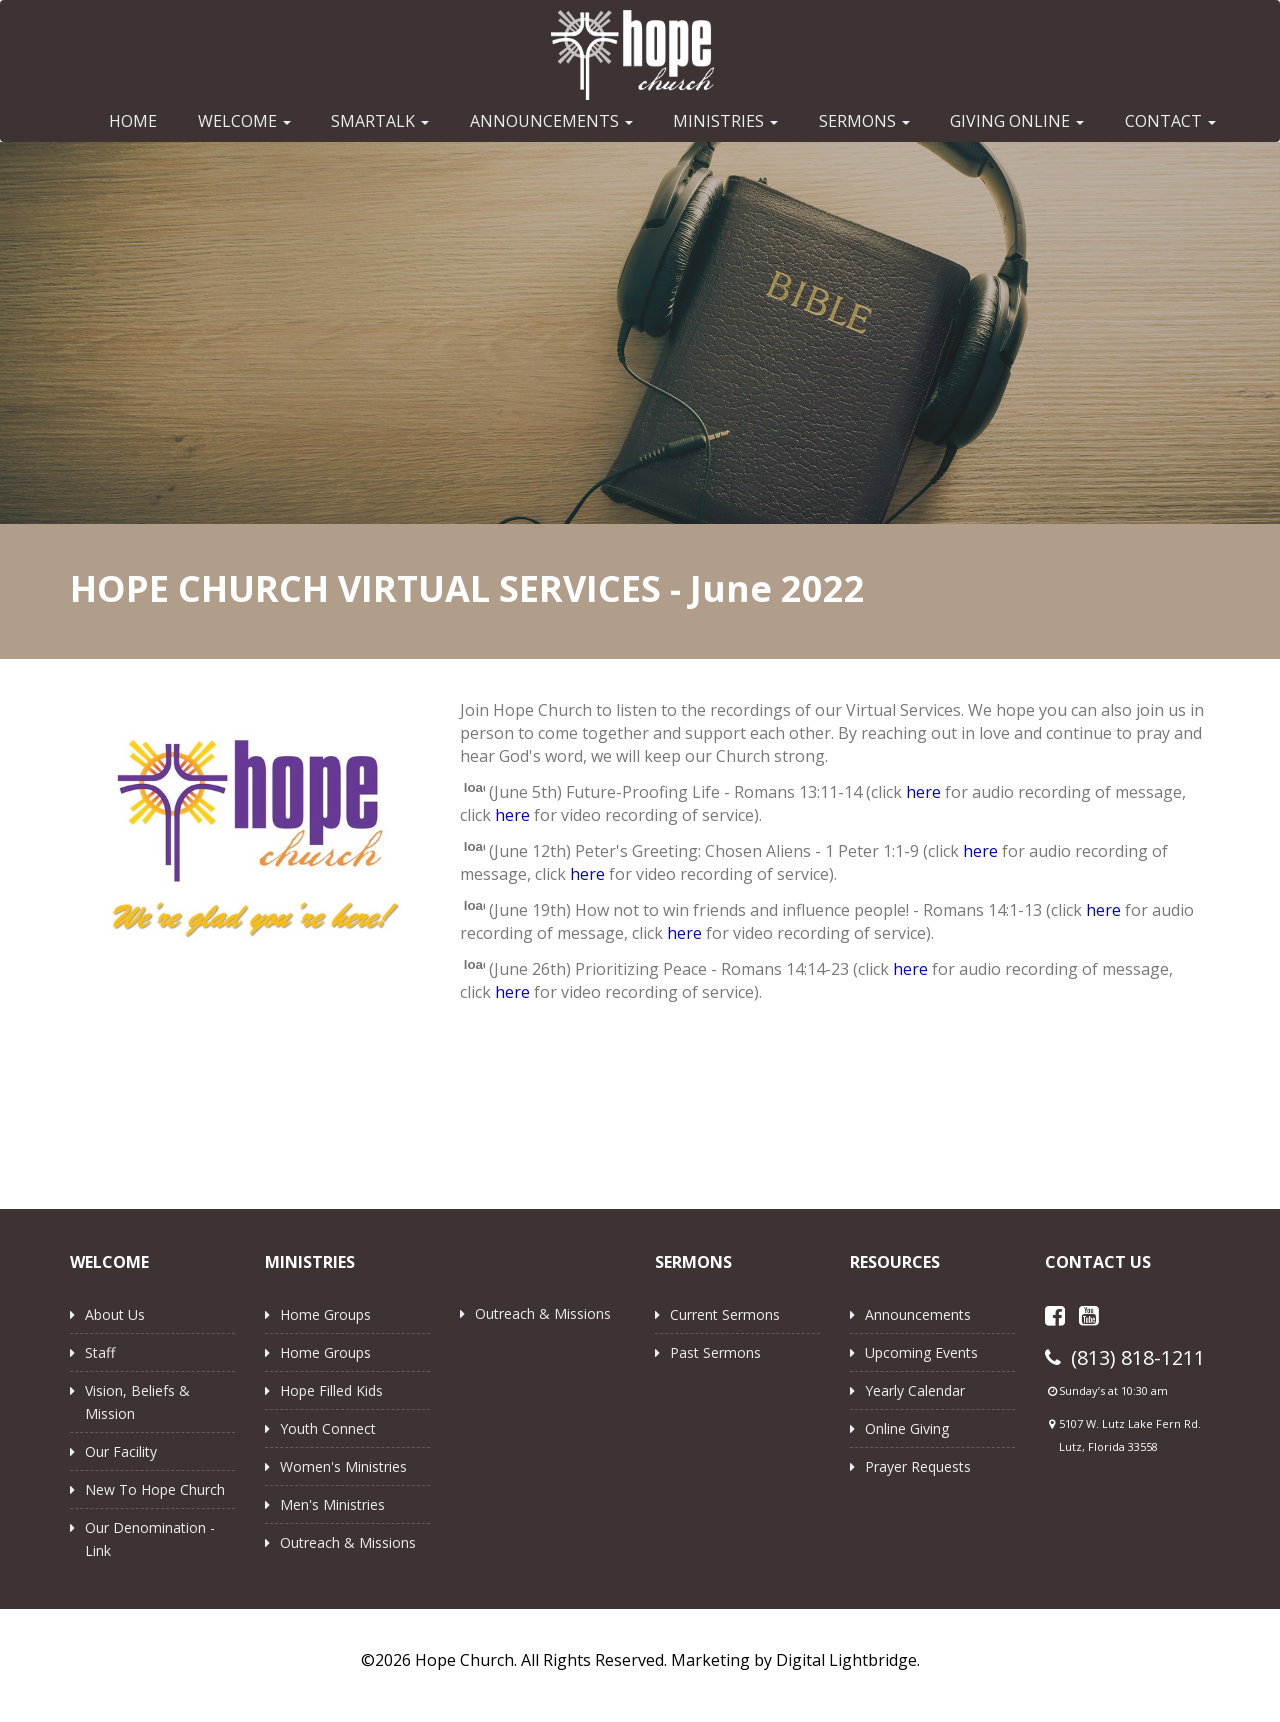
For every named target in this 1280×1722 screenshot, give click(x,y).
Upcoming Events (921, 1352)
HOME (133, 121)
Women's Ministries (343, 1466)
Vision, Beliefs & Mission (137, 1402)
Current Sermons (725, 1314)
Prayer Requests (918, 1466)
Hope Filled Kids (331, 1390)
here (923, 792)
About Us (115, 1314)
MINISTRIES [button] (725, 121)
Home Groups (325, 1314)
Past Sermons (715, 1352)
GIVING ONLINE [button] (1017, 121)
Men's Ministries (332, 1504)
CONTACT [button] (1170, 121)
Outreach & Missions (348, 1542)
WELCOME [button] (244, 121)
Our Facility (121, 1451)
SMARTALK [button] (380, 121)
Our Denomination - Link (150, 1539)
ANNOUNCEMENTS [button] (551, 121)
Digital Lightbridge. (848, 1660)
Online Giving (907, 1428)
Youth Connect (328, 1428)
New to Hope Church (155, 1489)
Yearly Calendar (915, 1390)
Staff (100, 1352)
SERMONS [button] (864, 121)
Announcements (918, 1314)
